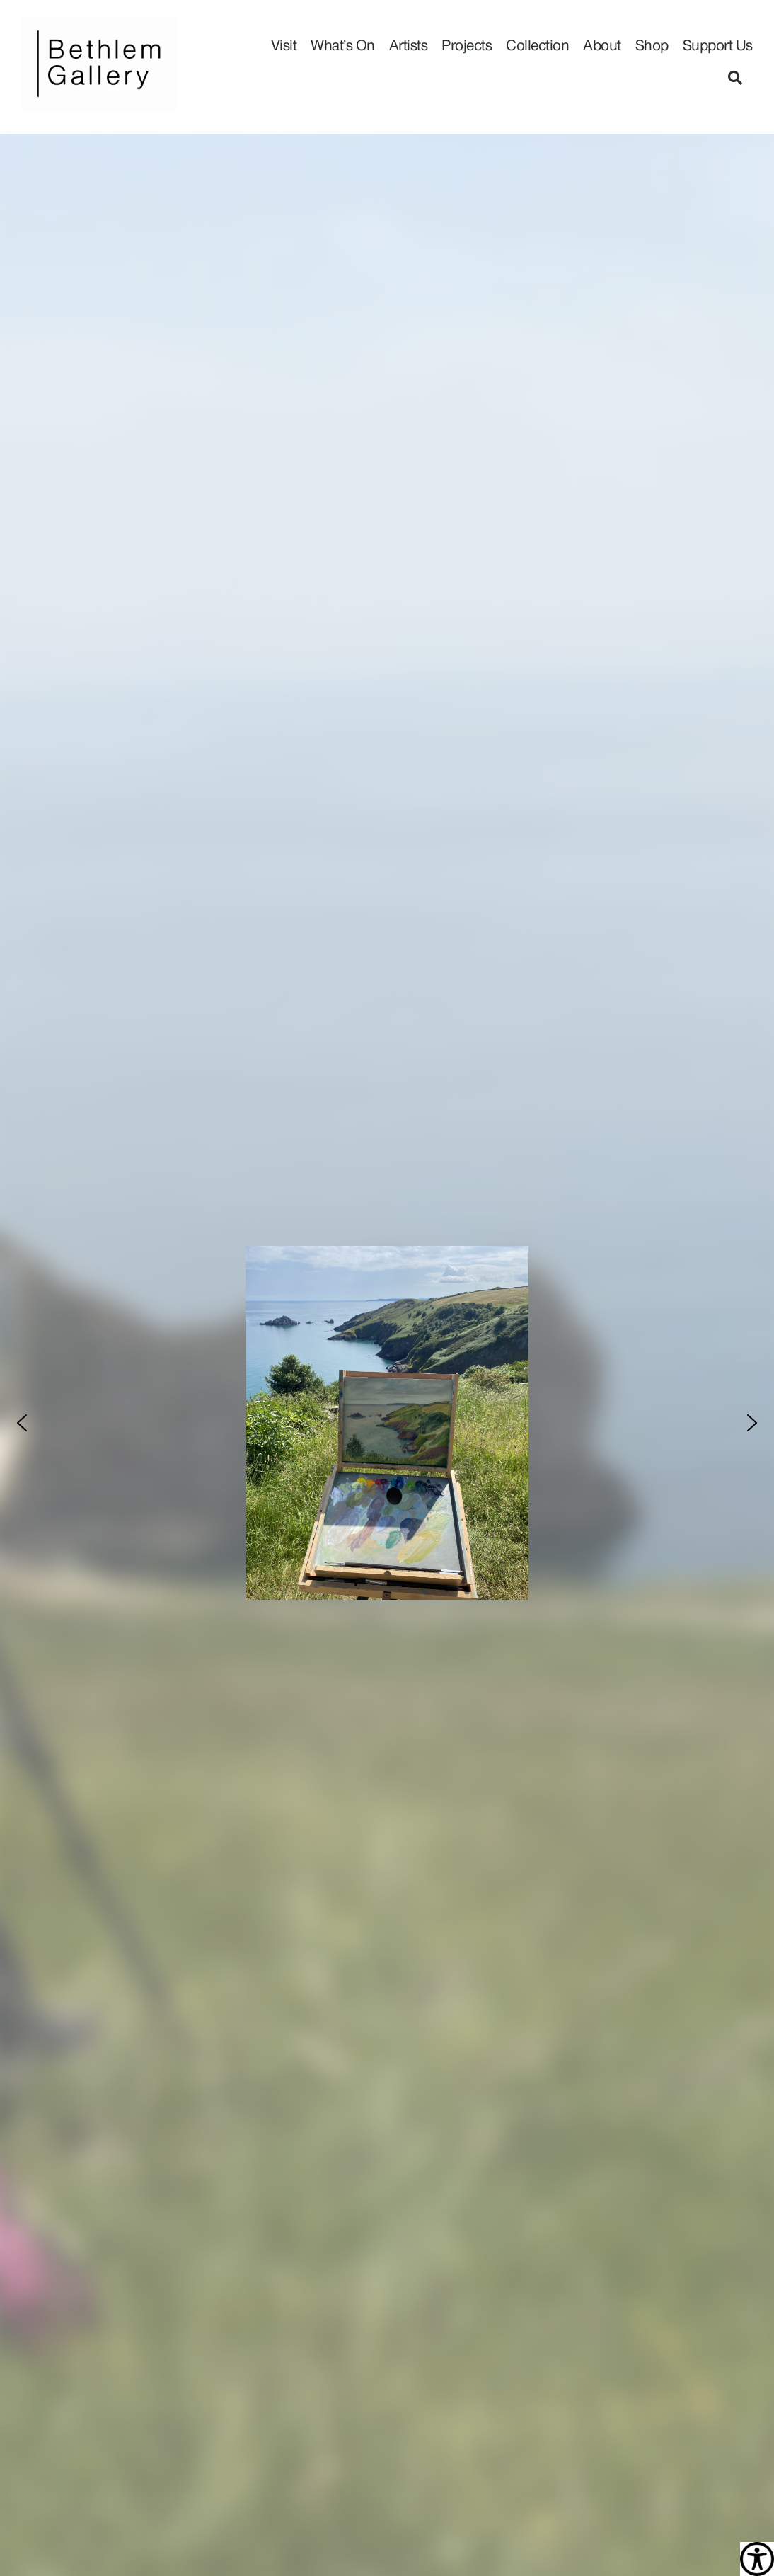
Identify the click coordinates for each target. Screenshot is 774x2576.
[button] (735, 78)
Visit (284, 46)
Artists (408, 46)
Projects (466, 46)
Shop (652, 46)
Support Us (718, 46)
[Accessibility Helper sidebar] (757, 2559)
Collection (537, 46)
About (602, 46)
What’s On (343, 46)
